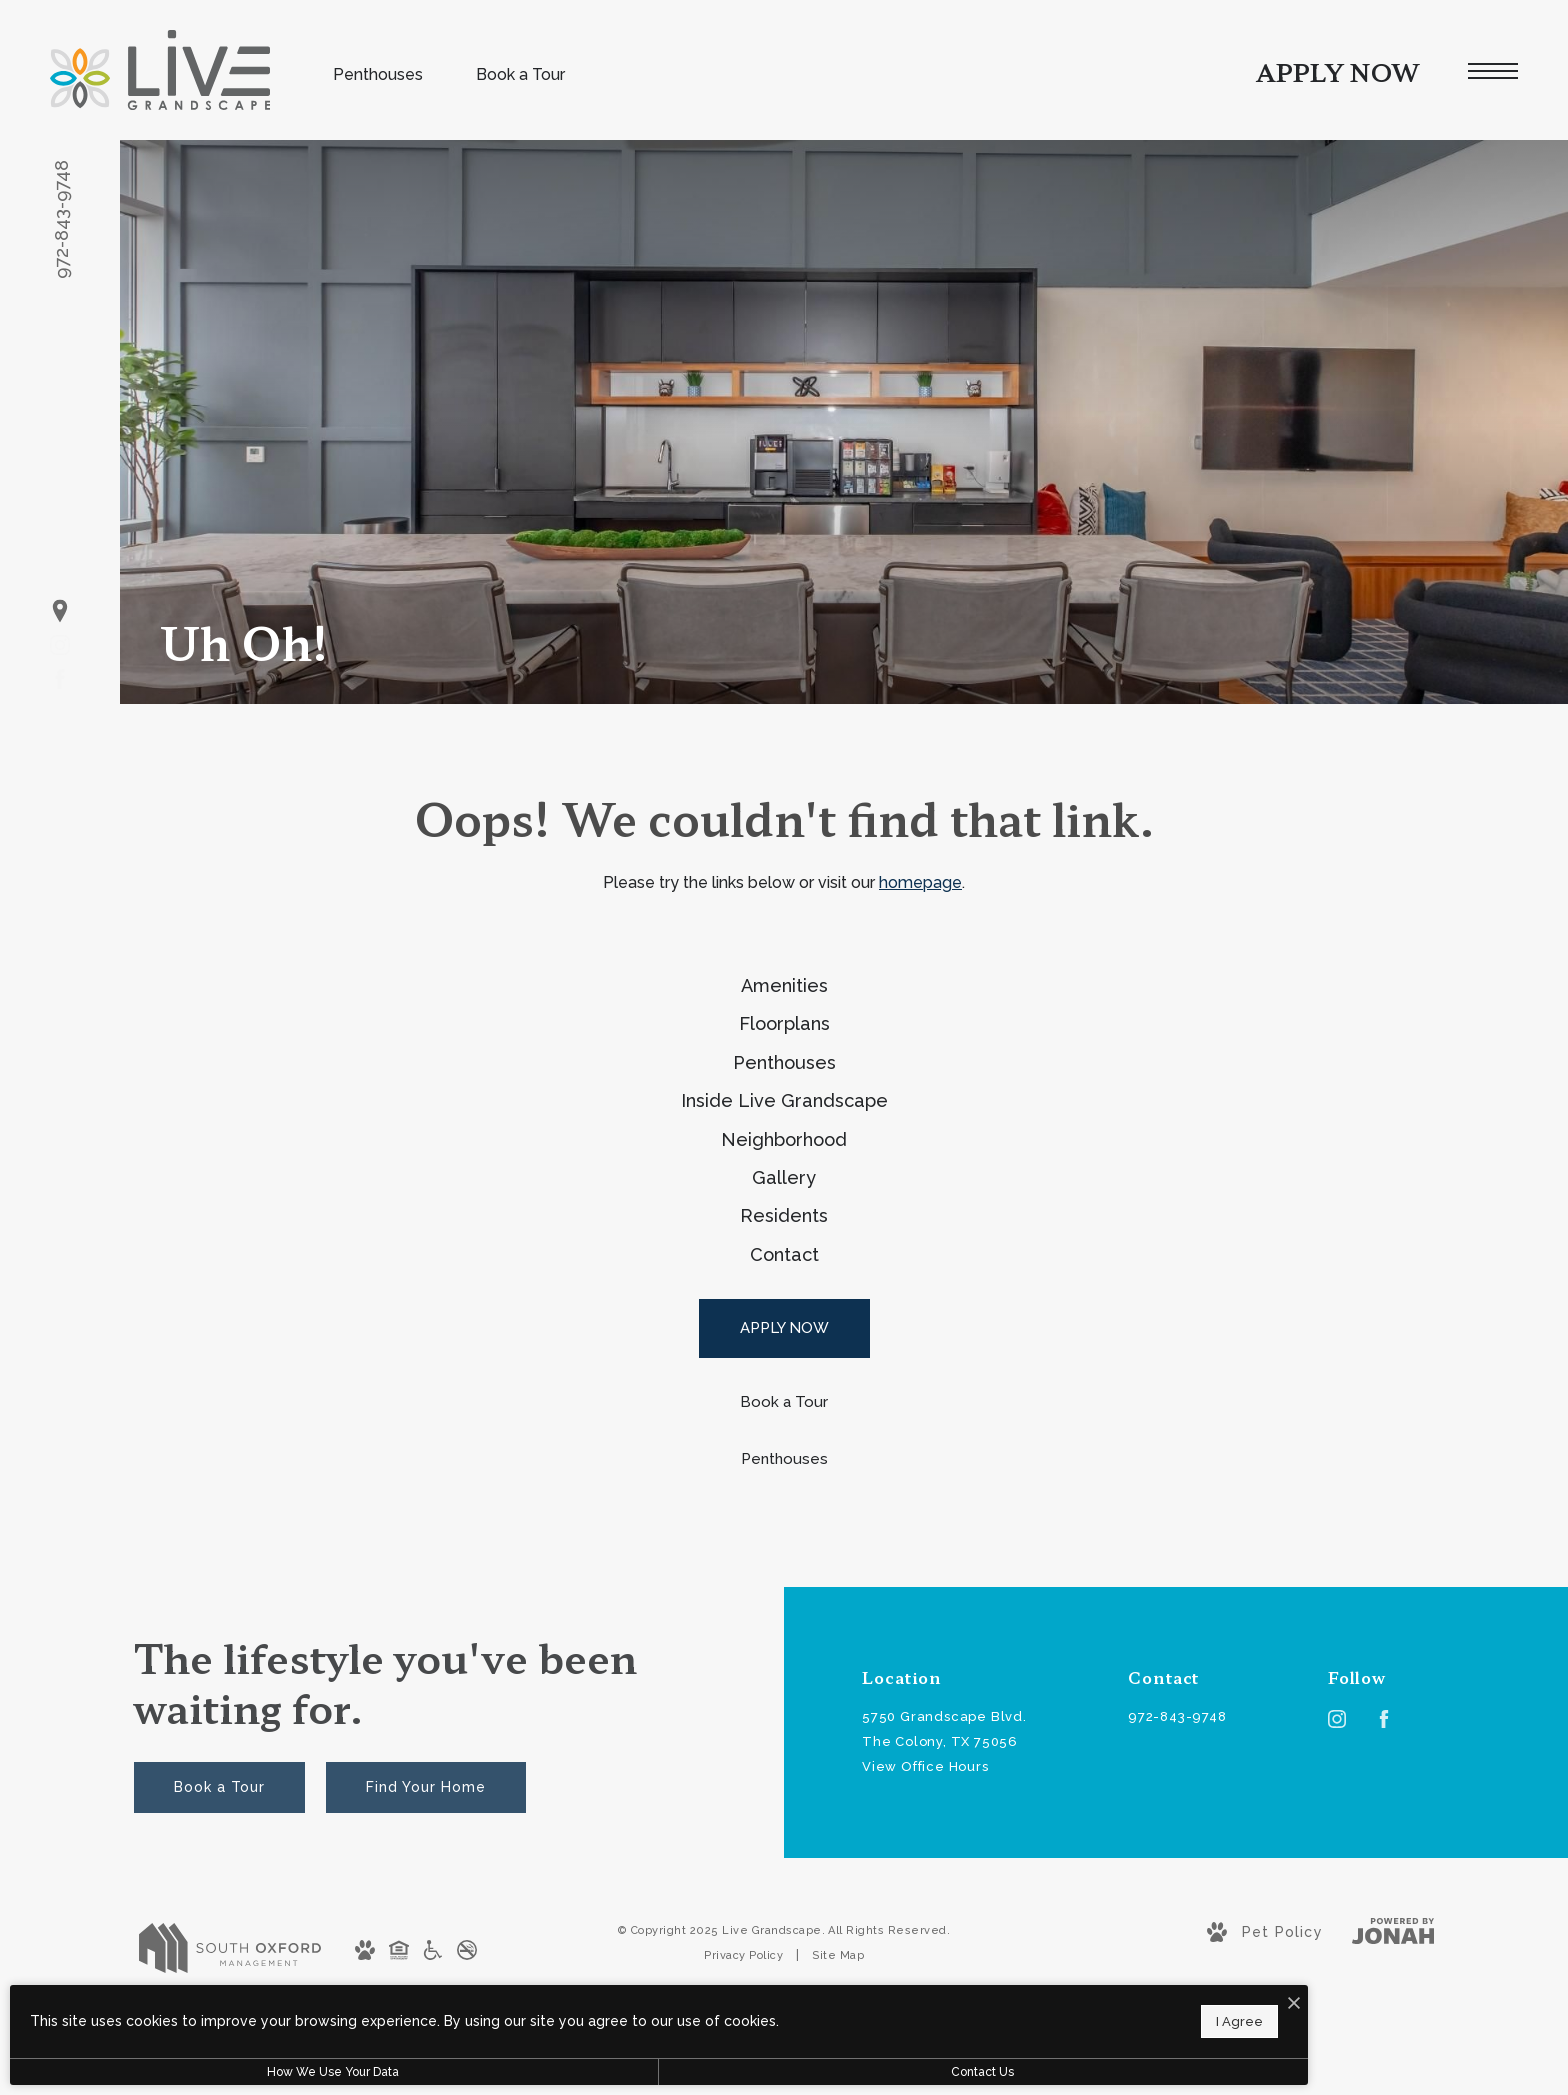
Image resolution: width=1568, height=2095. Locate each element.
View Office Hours (925, 1963)
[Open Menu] (1493, 71)
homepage (920, 882)
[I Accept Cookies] (696, 1994)
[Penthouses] (784, 1655)
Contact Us (534, 2072)
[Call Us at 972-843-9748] (1198, 1914)
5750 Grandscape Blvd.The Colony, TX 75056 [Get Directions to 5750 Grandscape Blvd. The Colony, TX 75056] (944, 1926)
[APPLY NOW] (784, 1525)
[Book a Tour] (784, 1599)
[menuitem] (784, 998)
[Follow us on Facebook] (60, 679)
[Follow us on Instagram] (60, 645)
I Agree (641, 2015)
